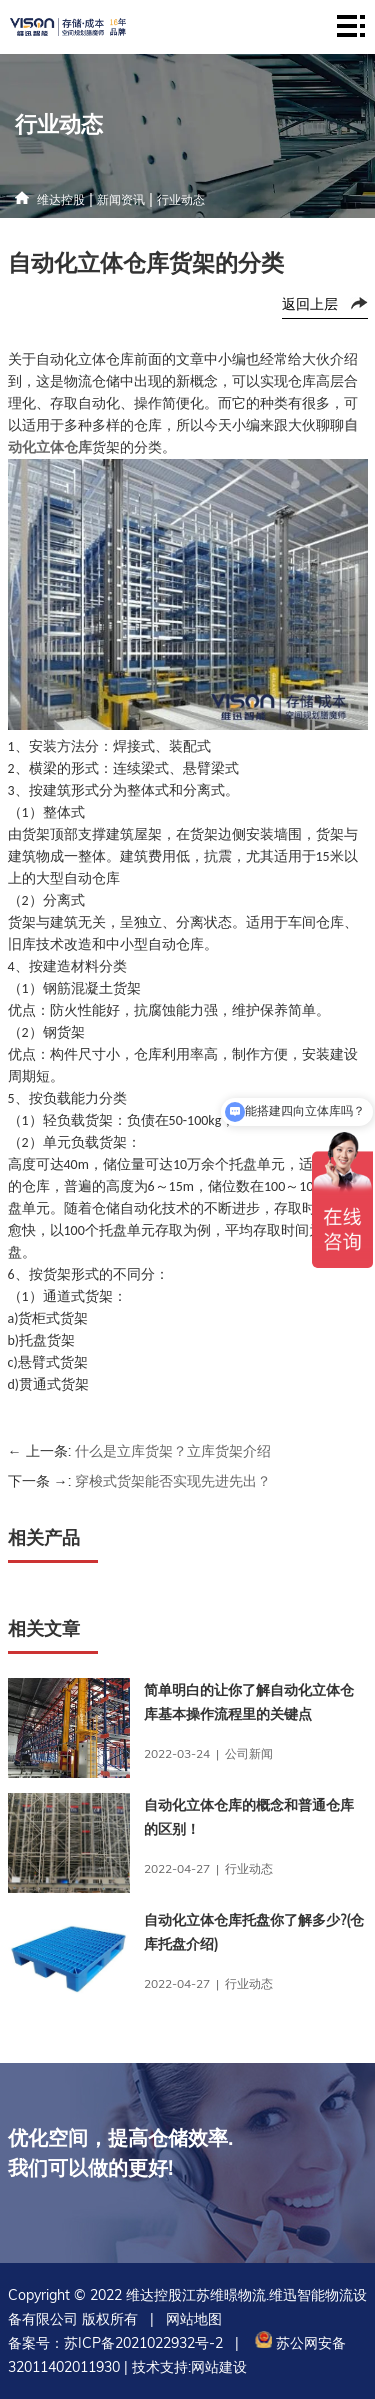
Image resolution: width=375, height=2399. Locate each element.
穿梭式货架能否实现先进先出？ (173, 1481)
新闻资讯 (121, 199)
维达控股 (61, 199)
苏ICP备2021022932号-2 (143, 2343)
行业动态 (181, 199)
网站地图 (194, 2319)
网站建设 (219, 2367)
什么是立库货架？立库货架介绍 (173, 1451)
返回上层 (310, 304)
